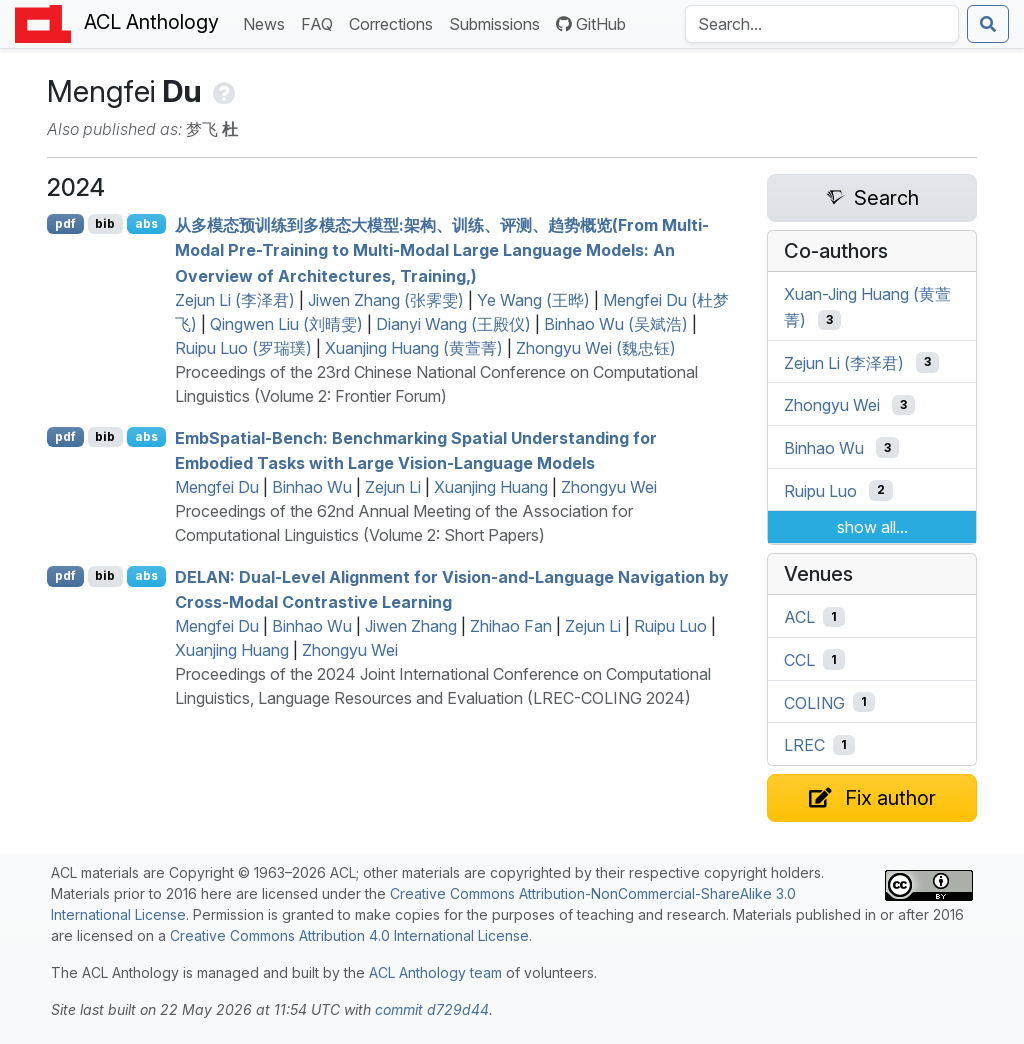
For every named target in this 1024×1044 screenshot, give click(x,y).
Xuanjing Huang (491, 487)
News (268, 22)
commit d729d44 (432, 1009)
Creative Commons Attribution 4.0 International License (349, 935)
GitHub (591, 24)
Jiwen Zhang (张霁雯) (386, 300)
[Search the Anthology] (822, 24)
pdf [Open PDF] (65, 223)
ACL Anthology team (435, 972)
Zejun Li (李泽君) (235, 300)
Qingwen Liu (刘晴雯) (286, 324)
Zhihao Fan (511, 626)
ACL (799, 617)
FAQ (321, 22)
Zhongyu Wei (609, 487)
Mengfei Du (217, 487)
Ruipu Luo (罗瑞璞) (243, 348)
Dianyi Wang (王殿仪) (453, 324)
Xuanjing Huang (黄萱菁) (414, 348)
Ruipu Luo (670, 626)
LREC (804, 745)
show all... (872, 527)
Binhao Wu (312, 487)
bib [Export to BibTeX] (105, 223)
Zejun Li (393, 487)
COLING (814, 702)
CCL (799, 660)
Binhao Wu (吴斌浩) (616, 324)
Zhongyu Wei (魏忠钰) (596, 348)
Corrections (395, 22)
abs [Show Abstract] (146, 223)
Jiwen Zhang (411, 626)
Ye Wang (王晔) (533, 300)
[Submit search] (988, 24)
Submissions (498, 22)
